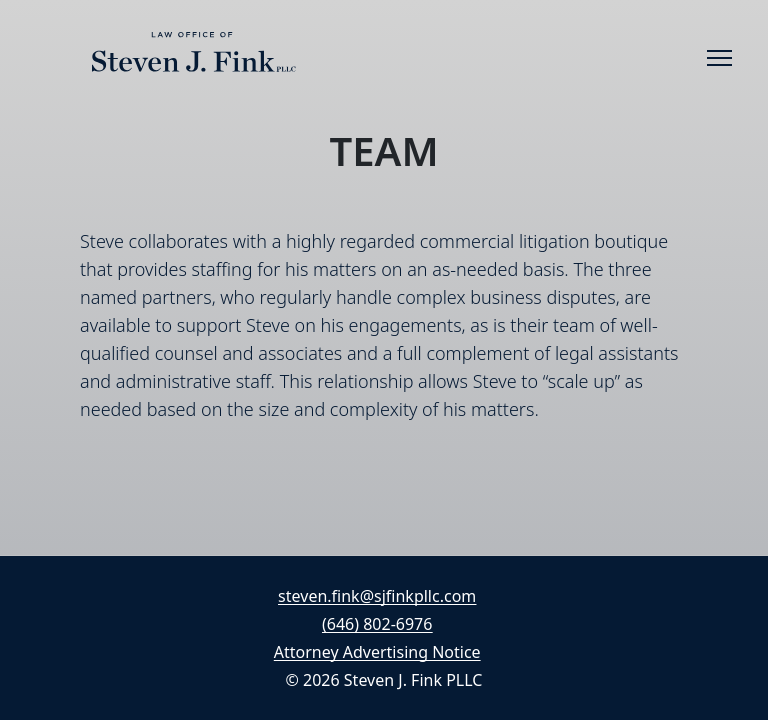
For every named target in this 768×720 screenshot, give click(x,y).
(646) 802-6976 (377, 624)
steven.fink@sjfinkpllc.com (377, 596)
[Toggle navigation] (719, 57)
